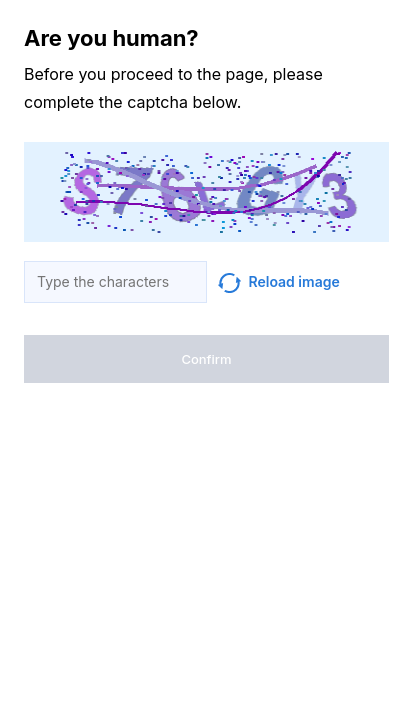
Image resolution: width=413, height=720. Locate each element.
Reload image (279, 281)
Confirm (206, 359)
